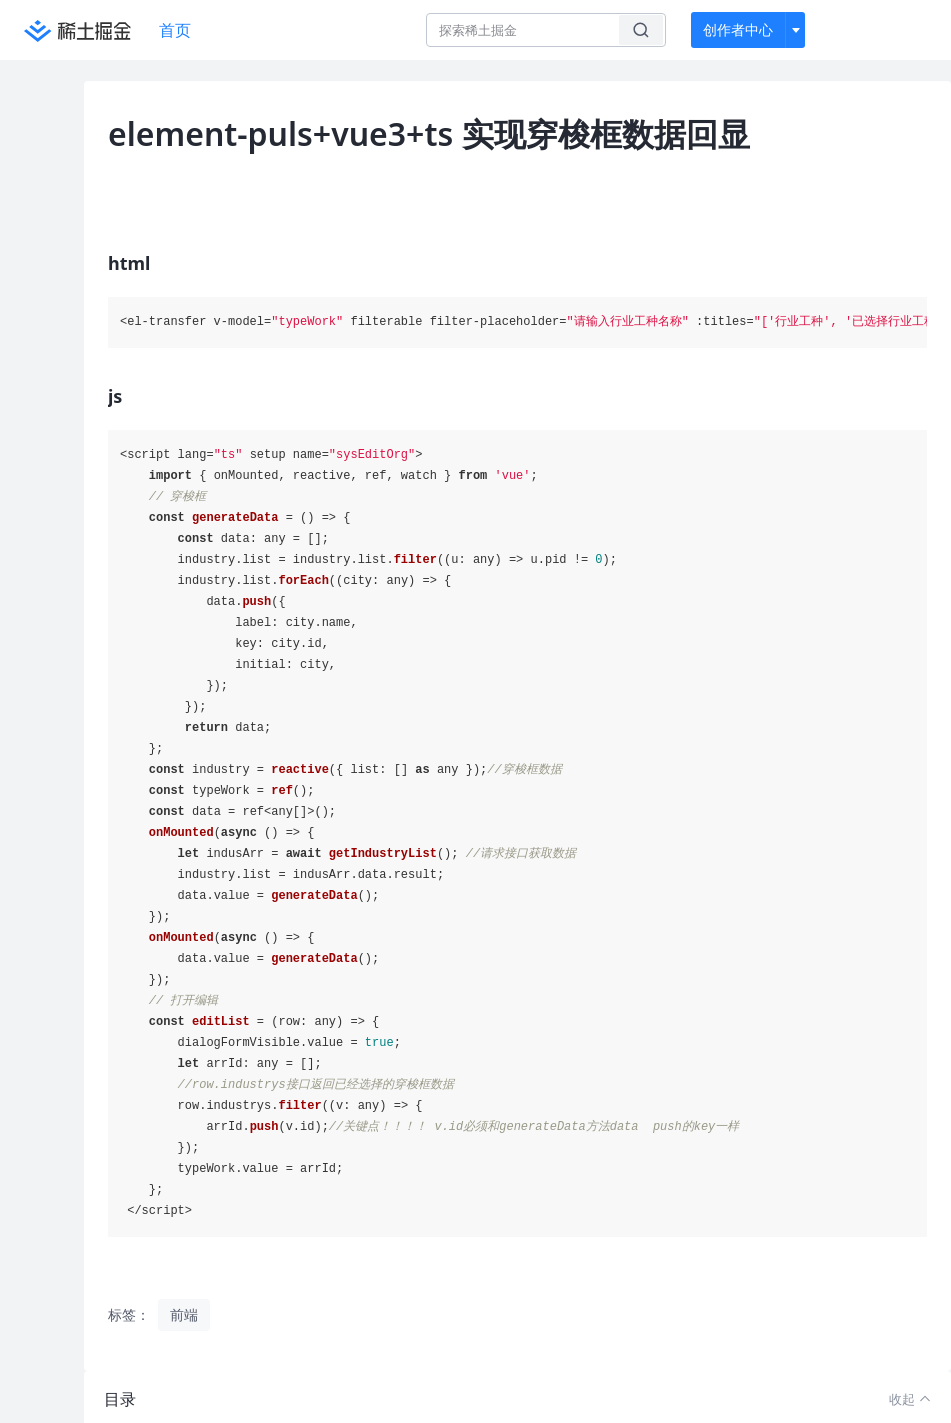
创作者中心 (738, 29)
